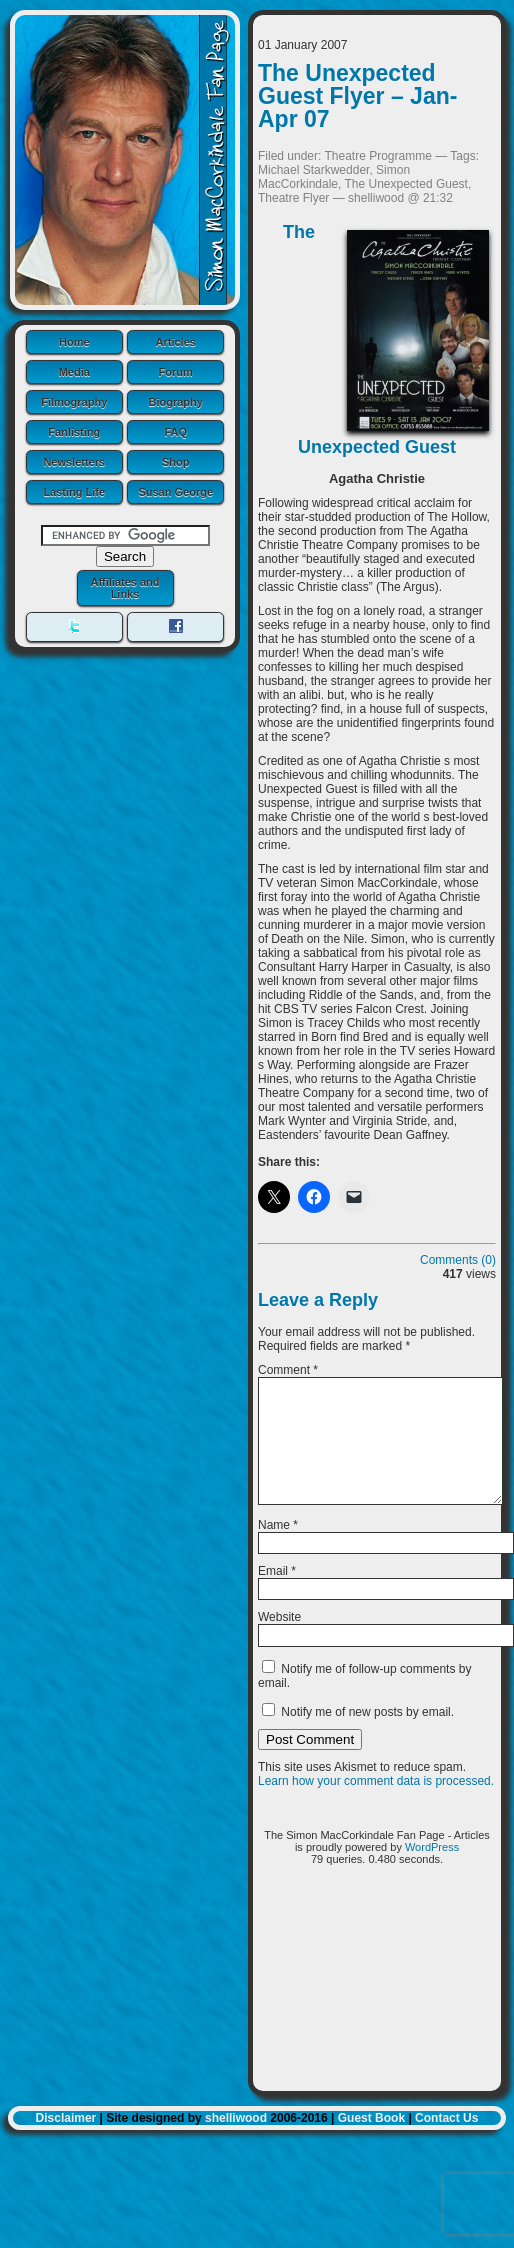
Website (279, 1641)
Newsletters (74, 462)
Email (277, 1595)
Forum (176, 372)
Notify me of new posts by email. (367, 1736)
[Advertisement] (377, 2010)
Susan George (175, 492)
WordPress (432, 1871)
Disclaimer (66, 2142)
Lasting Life (74, 492)
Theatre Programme (378, 156)
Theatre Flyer (293, 198)
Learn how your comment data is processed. (376, 1805)
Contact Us (446, 2142)
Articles (176, 342)
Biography (176, 402)
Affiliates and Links (124, 588)
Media (74, 372)
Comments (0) (458, 1260)
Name (278, 1549)
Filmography (74, 402)
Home (74, 342)
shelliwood (236, 2142)
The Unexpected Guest (406, 184)
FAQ (175, 432)
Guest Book (371, 2142)
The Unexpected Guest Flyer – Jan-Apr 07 (357, 96)
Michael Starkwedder (313, 170)
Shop (176, 462)
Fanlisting (74, 432)
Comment (288, 1370)
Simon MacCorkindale (334, 177)
